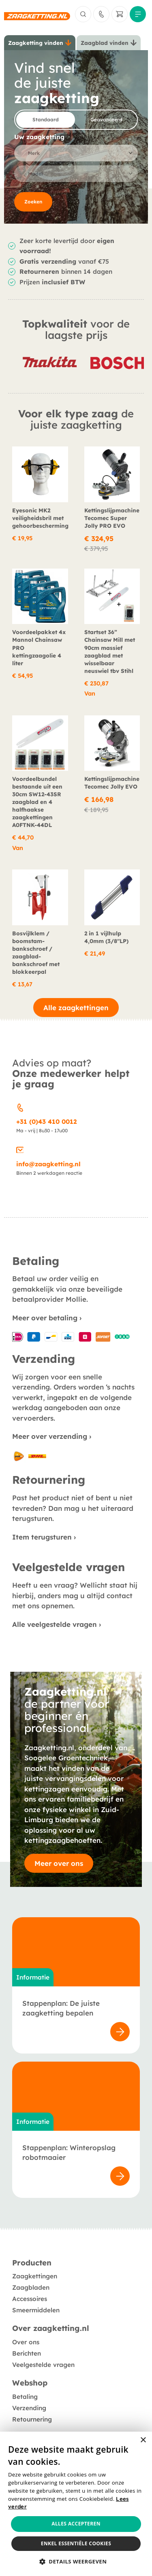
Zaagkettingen (34, 2276)
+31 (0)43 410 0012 (46, 1121)
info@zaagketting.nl (48, 1164)
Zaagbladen (30, 2287)
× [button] (143, 2440)
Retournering (32, 2419)
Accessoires (29, 2299)
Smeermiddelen (36, 2310)
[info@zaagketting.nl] (20, 1149)
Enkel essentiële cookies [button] (76, 2543)
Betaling (25, 2396)
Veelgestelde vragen (43, 2365)
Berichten (26, 2353)
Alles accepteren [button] (76, 2523)
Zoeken (33, 202)
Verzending (29, 2408)
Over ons (25, 2342)
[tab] (39, 43)
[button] (76, 2562)
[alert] (76, 2504)
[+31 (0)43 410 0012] (20, 1106)
